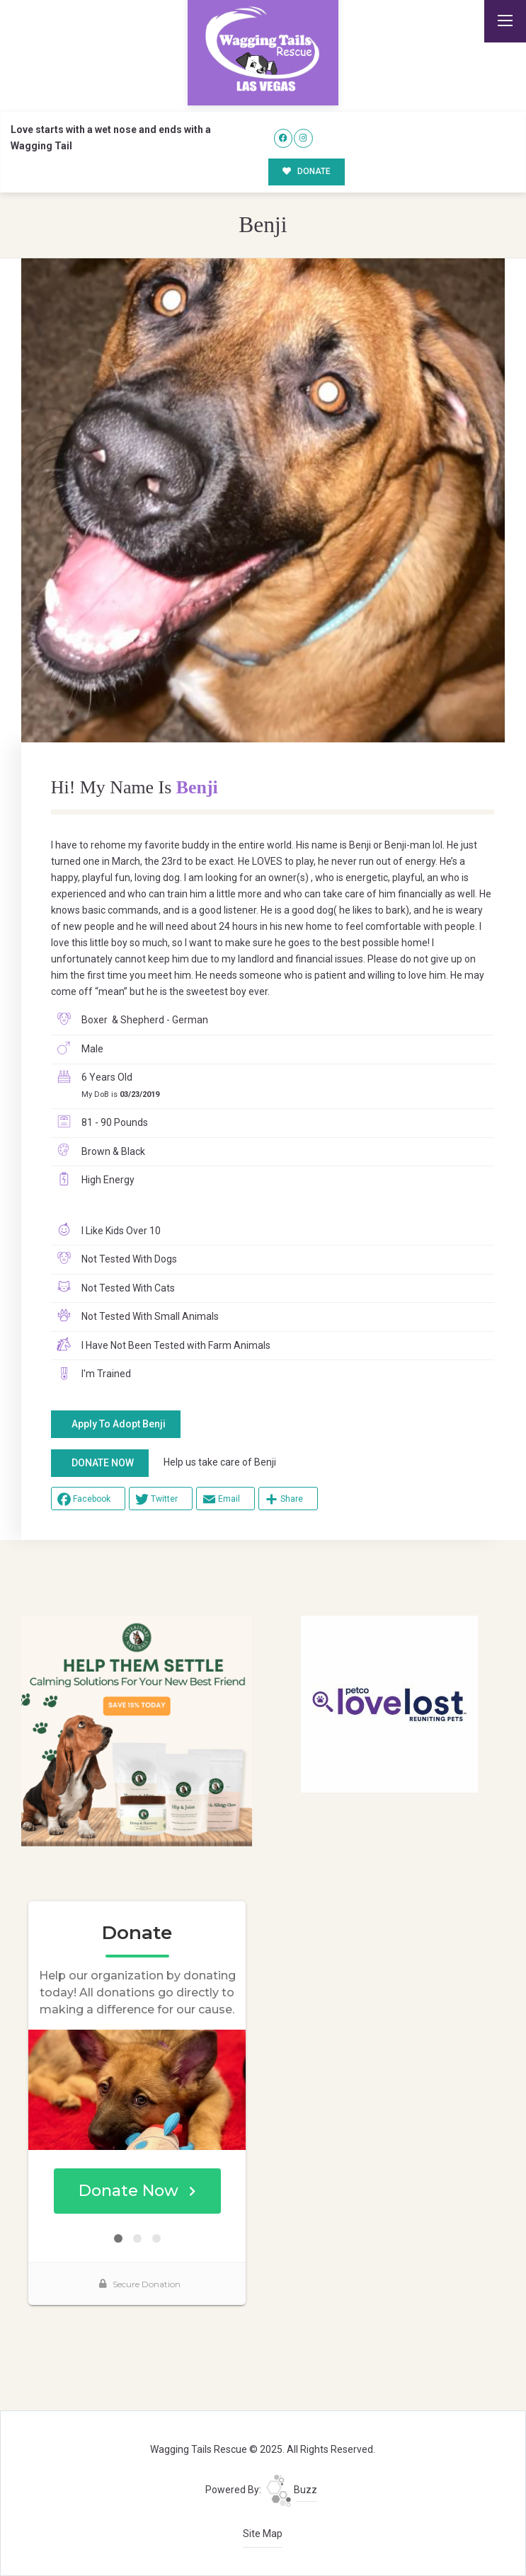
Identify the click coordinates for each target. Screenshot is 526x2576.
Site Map (262, 2533)
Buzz (291, 2489)
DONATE (306, 171)
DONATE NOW (103, 1462)
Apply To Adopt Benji (119, 1424)
